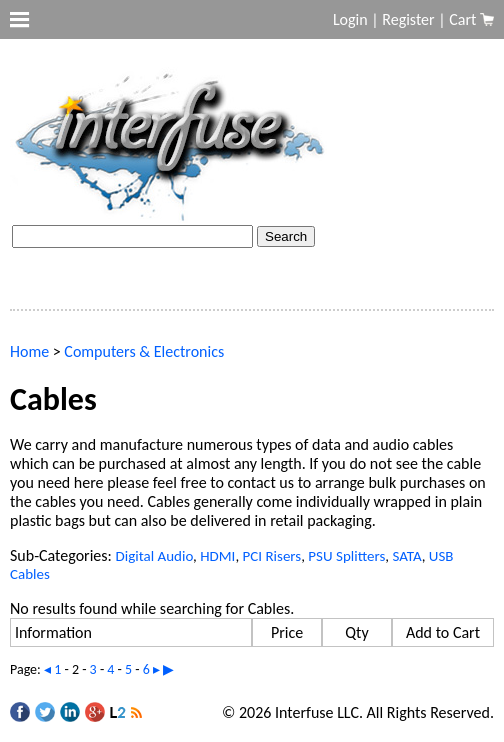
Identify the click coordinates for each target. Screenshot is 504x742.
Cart (464, 19)
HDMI (217, 556)
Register (408, 19)
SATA (406, 556)
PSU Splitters (346, 556)
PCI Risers (272, 556)
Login (350, 19)
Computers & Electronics (144, 351)
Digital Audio (154, 556)
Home (29, 351)
